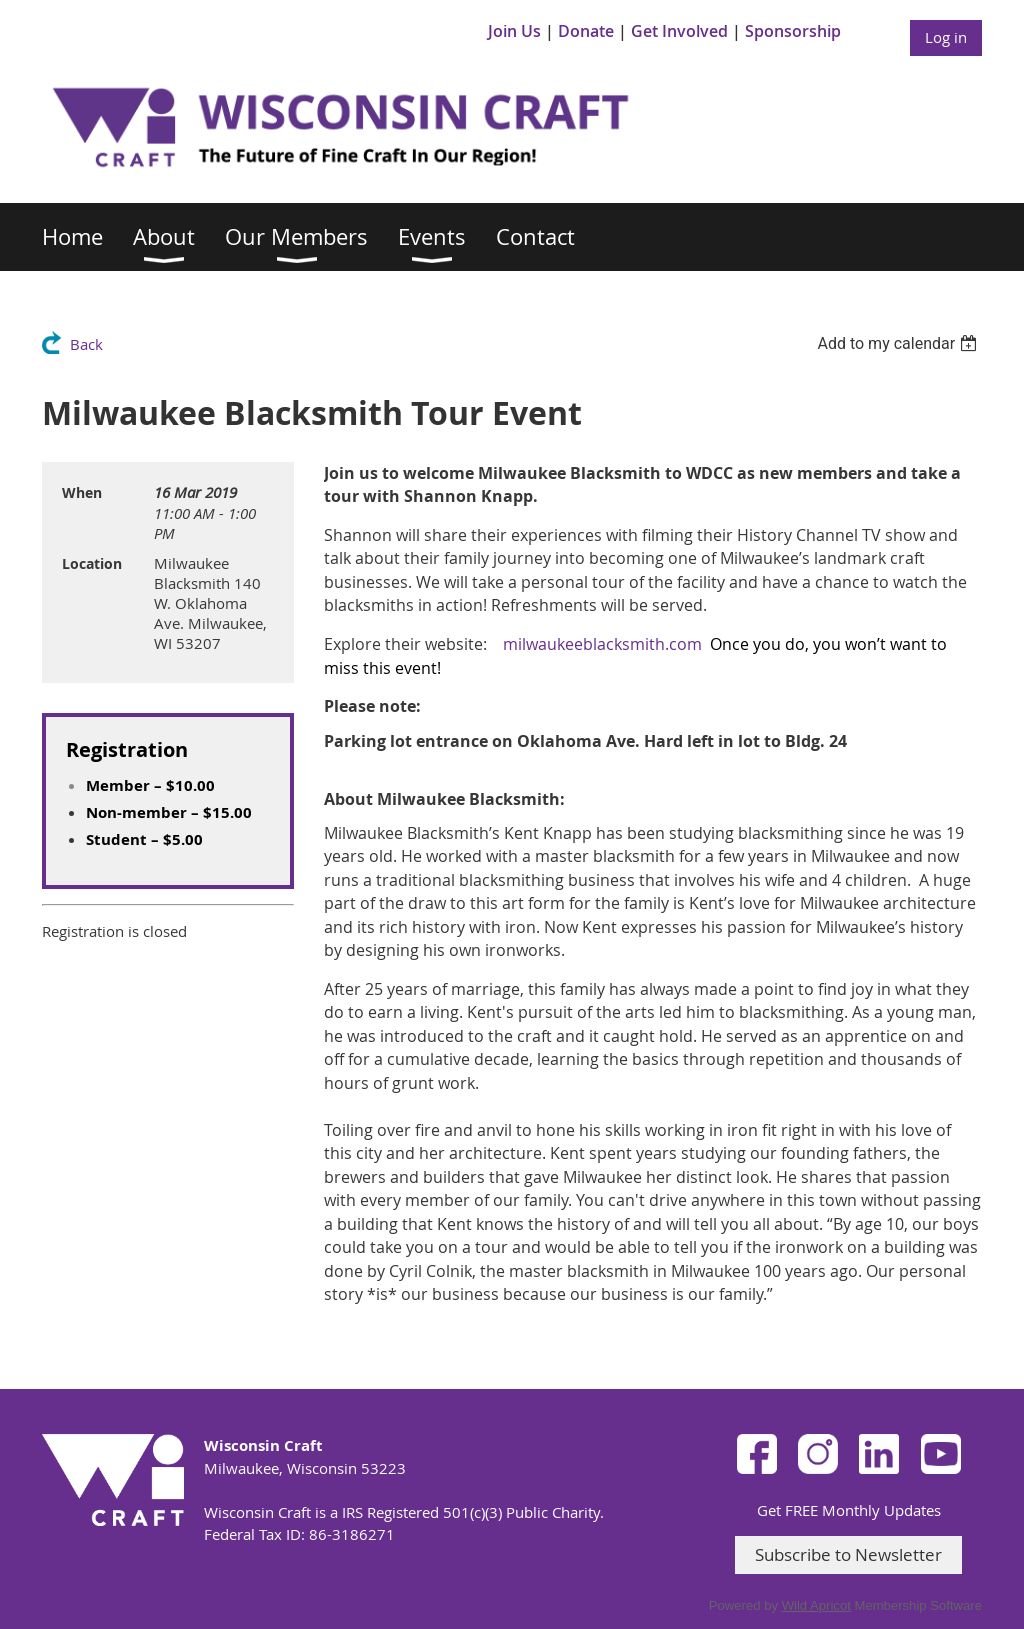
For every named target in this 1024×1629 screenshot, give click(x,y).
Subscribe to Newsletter (848, 1554)
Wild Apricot (816, 1605)
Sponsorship (793, 31)
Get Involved (679, 31)
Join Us (514, 31)
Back (86, 344)
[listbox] (899, 343)
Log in (946, 37)
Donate (586, 31)
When (82, 492)
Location (92, 563)
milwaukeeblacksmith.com (602, 644)
